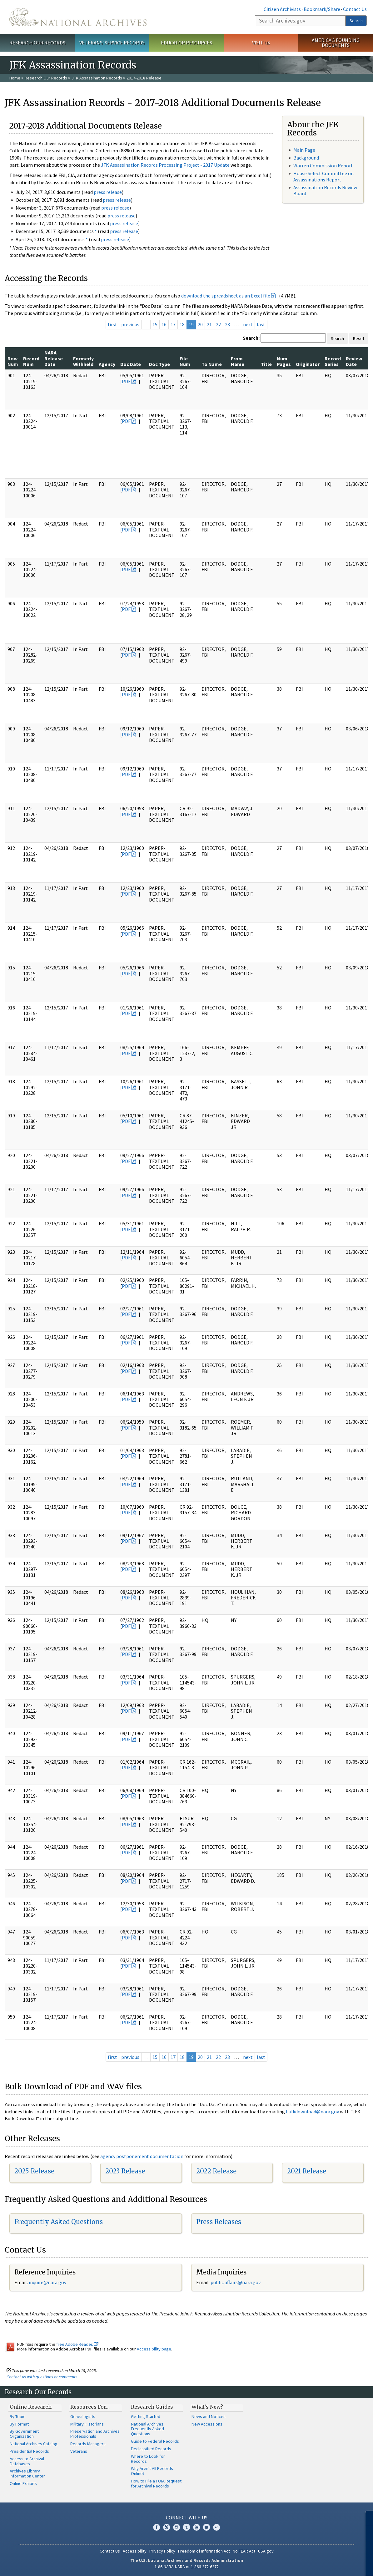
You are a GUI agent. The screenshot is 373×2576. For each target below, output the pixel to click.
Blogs (206, 2527)
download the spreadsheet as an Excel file (225, 295)
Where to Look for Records (148, 2458)
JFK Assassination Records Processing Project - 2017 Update (165, 165)
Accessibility (135, 2551)
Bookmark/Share (322, 9)
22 (218, 324)
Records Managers (88, 2443)
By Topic (17, 2416)
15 (154, 324)
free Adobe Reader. (77, 2344)
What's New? (207, 2407)
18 (182, 324)
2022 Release (216, 2171)
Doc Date (130, 364)
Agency (107, 364)
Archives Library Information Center (27, 2473)
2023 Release (125, 2171)
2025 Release (34, 2171)
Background (306, 158)
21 (209, 324)
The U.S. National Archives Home (78, 17)
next (248, 324)
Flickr (216, 2527)
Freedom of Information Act (204, 2551)
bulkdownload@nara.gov (312, 2111)
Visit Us (261, 42)
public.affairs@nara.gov (236, 2282)
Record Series (333, 361)
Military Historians (87, 2424)
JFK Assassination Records (97, 78)
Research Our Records (37, 42)
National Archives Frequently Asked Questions (147, 2429)
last (261, 324)
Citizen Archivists (282, 9)
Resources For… (90, 2407)
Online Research (31, 2407)
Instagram (176, 2527)
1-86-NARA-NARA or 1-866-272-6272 (187, 2566)
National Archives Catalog (33, 2443)
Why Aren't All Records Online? (152, 2471)
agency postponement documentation (141, 2156)
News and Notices (208, 2416)
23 (227, 324)
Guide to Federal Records (155, 2441)
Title (266, 364)
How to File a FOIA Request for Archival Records (156, 2483)
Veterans (78, 2451)
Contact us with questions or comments (42, 2377)
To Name (211, 364)
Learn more (317, 2565)
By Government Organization (24, 2433)
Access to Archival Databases (27, 2461)
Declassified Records (151, 2449)
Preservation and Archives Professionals (95, 2433)
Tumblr (186, 2527)
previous (130, 324)
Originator (308, 364)
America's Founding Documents (336, 42)
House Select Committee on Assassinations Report (323, 176)
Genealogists (82, 2416)
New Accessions (206, 2424)
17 (173, 324)
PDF (126, 381)
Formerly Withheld (83, 361)
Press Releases (218, 2222)
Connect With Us (186, 2517)
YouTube (196, 2527)
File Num (185, 361)
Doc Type (159, 364)
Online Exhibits (23, 2483)
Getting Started (145, 2416)
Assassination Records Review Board (325, 190)
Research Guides (152, 2407)
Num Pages (284, 361)
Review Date (354, 361)
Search (356, 20)
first (112, 324)
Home (14, 78)
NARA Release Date (53, 358)
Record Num (31, 361)
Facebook (156, 2527)
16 (164, 324)
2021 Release (306, 2171)
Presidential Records (29, 2451)
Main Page (304, 150)
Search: (251, 338)
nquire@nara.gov (48, 2282)
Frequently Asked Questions (58, 2222)
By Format (19, 2424)
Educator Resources (186, 42)
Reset (358, 338)
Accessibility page (154, 2349)
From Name (237, 361)
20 (200, 324)
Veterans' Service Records (112, 42)
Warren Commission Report (323, 165)
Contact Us (355, 9)
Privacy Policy (162, 2551)
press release (108, 192)
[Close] (366, 2518)
